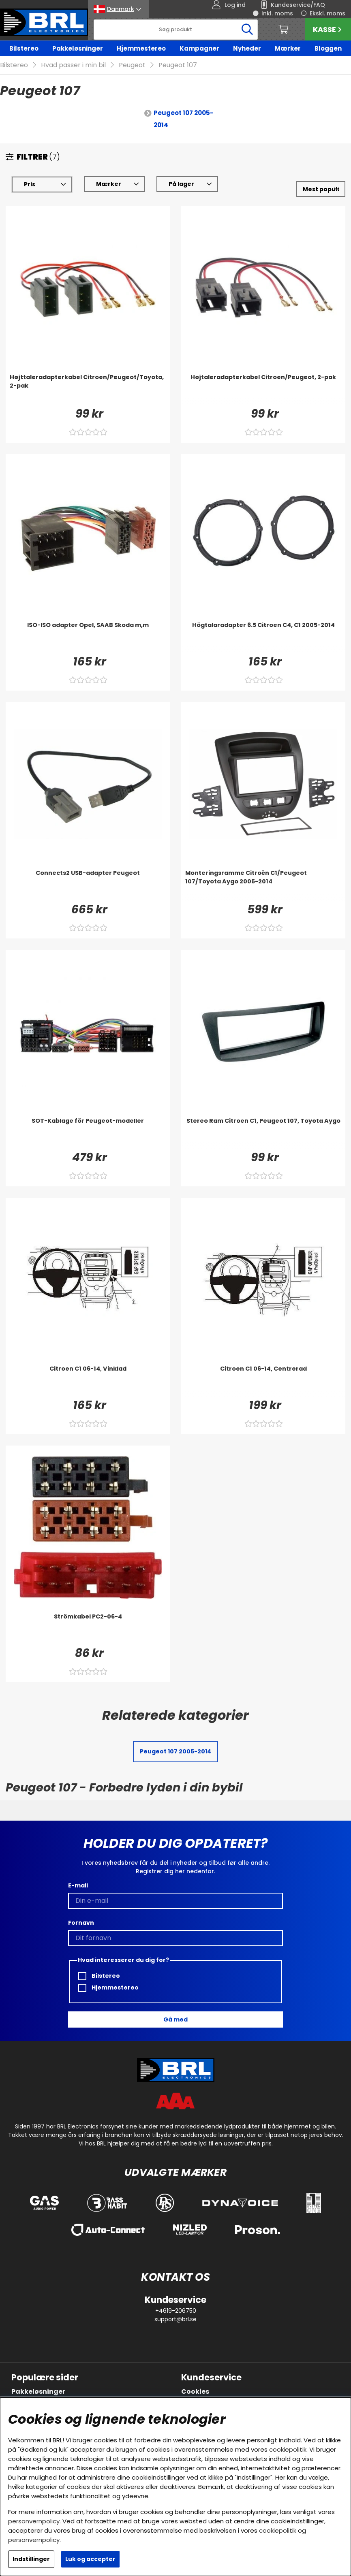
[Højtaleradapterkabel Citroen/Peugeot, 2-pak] (263, 389)
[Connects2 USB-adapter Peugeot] (88, 885)
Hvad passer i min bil (73, 65)
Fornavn (81, 1923)
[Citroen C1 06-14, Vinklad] (88, 1381)
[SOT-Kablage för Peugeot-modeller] (88, 1133)
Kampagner (199, 48)
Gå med (175, 2019)
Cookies (195, 2391)
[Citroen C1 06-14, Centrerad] (263, 1381)
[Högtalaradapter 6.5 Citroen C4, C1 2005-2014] (263, 637)
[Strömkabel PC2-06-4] (88, 1628)
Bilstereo (24, 48)
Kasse (328, 29)
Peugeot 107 (177, 65)
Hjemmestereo (141, 48)
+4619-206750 (175, 2311)
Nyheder (247, 48)
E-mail (78, 1885)
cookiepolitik (287, 2449)
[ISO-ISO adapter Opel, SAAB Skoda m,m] (88, 637)
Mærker (288, 48)
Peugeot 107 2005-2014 (184, 119)
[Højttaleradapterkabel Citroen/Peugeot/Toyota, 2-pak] (88, 389)
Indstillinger (31, 2559)
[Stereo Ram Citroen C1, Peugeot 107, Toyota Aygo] (263, 1133)
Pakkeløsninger (77, 48)
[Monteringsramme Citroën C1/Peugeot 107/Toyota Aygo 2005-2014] (263, 885)
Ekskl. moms (327, 13)
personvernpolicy (34, 2521)
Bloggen (328, 48)
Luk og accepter (90, 2559)
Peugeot (132, 65)
